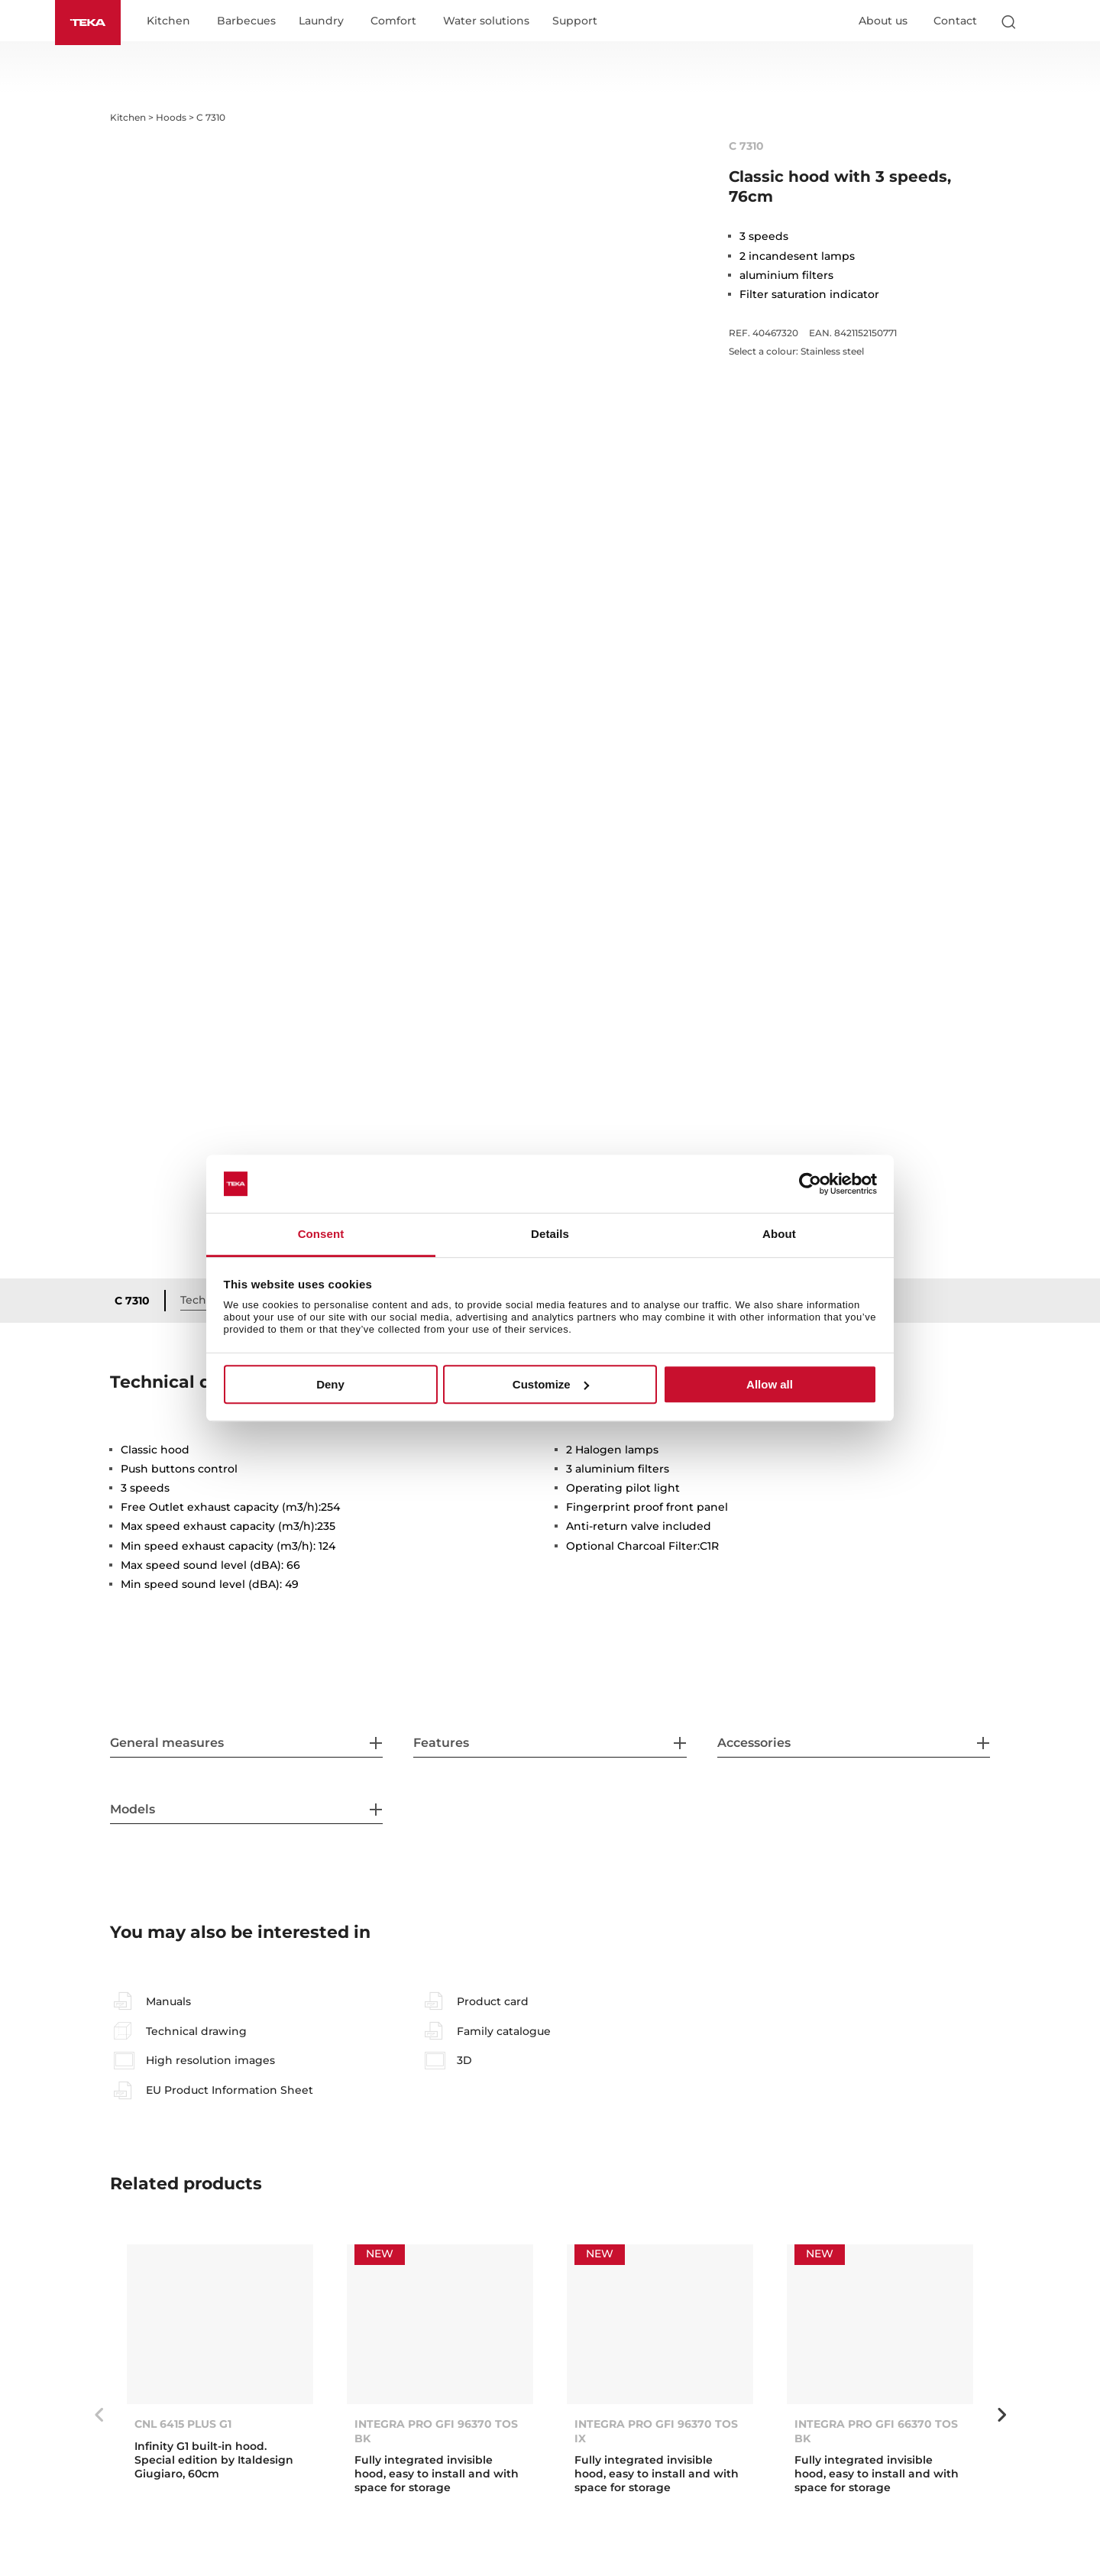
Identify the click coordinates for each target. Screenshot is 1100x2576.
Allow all (769, 1384)
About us (883, 21)
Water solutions (486, 21)
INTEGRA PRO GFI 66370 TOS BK (876, 2431)
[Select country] (1038, 21)
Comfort (393, 21)
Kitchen (168, 21)
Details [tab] (550, 1234)
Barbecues (246, 21)
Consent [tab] (321, 1234)
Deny (330, 1384)
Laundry (321, 21)
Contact (955, 21)
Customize (551, 1384)
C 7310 (132, 1300)
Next (1001, 2414)
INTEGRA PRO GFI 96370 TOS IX (656, 2431)
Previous (98, 2414)
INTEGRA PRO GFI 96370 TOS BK (436, 2431)
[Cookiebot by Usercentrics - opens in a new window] (810, 1183)
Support (574, 21)
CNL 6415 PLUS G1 (182, 2424)
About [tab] (779, 1234)
